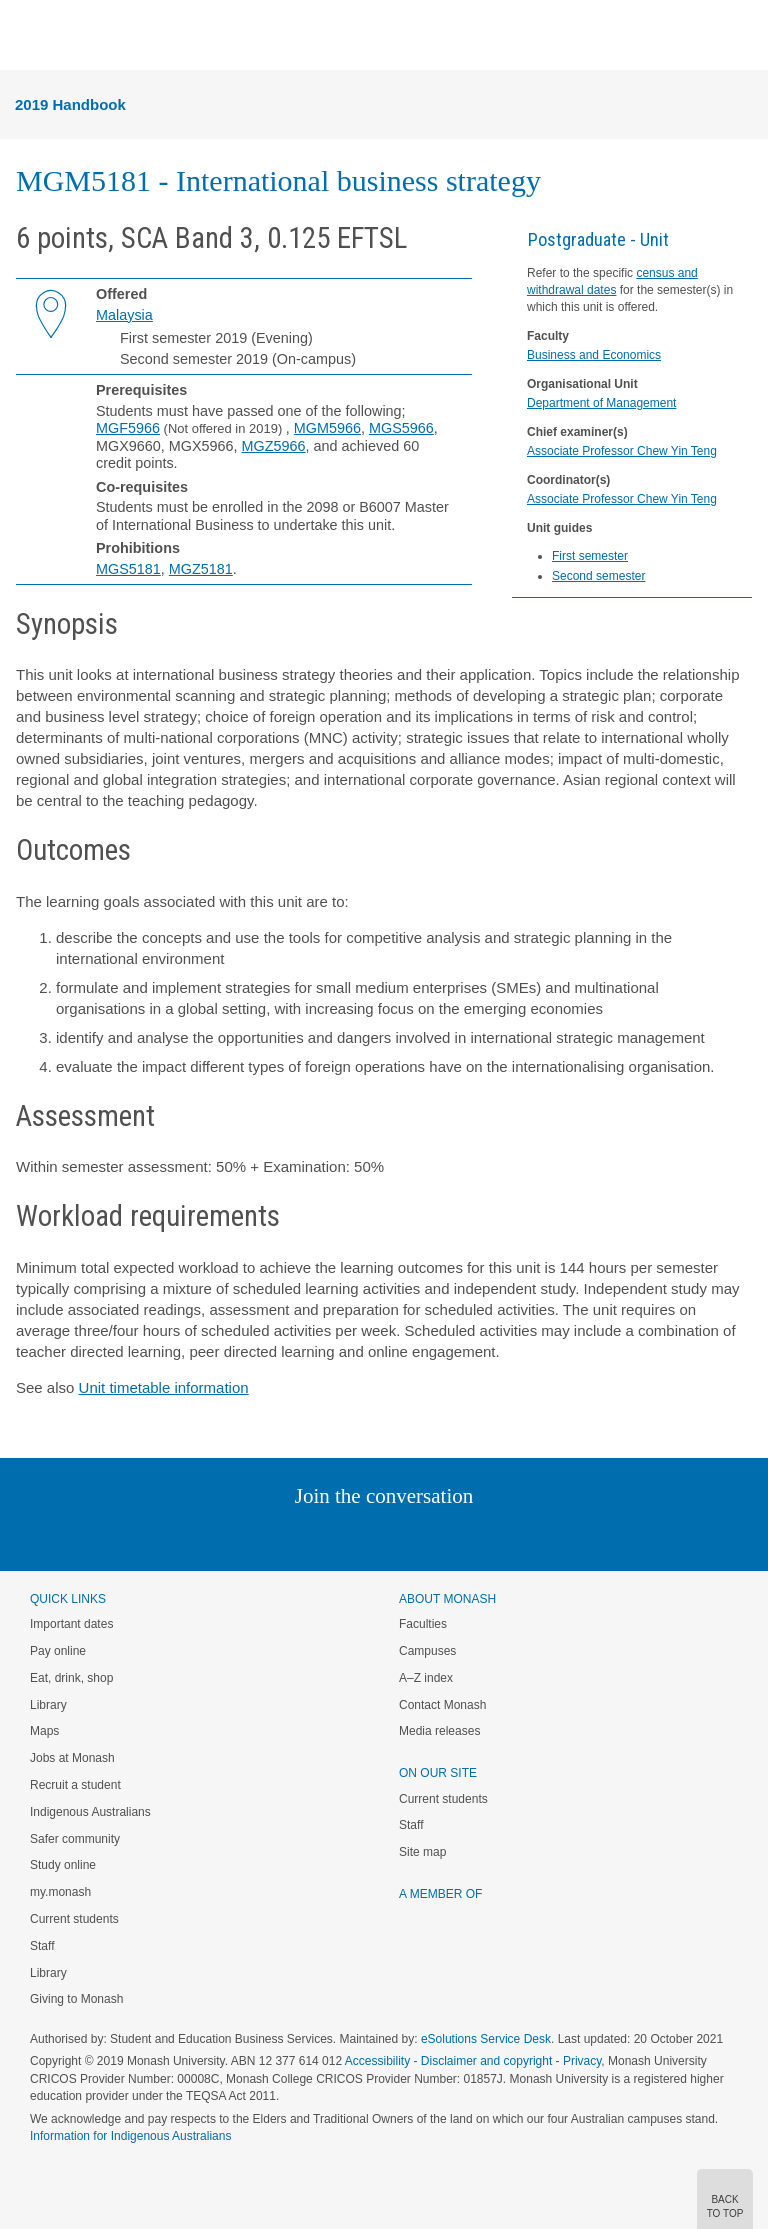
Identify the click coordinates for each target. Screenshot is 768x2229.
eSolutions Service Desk (486, 2039)
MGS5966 (401, 428)
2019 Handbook (70, 104)
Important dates (71, 1624)
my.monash (60, 1892)
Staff (42, 1946)
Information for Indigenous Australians (130, 2136)
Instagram (242, 1536)
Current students (74, 1919)
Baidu (523, 1536)
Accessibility (377, 2061)
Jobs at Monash (72, 1758)
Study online (63, 1865)
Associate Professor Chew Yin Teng (622, 451)
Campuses (427, 1651)
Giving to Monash (76, 1999)
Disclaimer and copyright (486, 2061)
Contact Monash (442, 1705)
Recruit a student (75, 1785)
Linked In (283, 1536)
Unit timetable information (164, 1387)
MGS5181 (128, 569)
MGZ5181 (201, 569)
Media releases (439, 1731)
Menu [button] (26, 36)
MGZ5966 (274, 446)
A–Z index (426, 1678)
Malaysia (124, 315)
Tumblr (439, 1536)
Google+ (399, 1536)
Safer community (75, 1839)
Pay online (58, 1651)
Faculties (423, 1624)
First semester (590, 556)
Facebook (363, 1536)
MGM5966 (327, 428)
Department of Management (601, 403)
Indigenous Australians (90, 1812)
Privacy (582, 2061)
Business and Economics (594, 355)
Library (48, 1705)
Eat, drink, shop (71, 1678)
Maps (44, 1731)
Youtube (479, 1536)
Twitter (326, 1536)
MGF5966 (128, 428)
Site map (422, 1852)
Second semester (598, 576)
